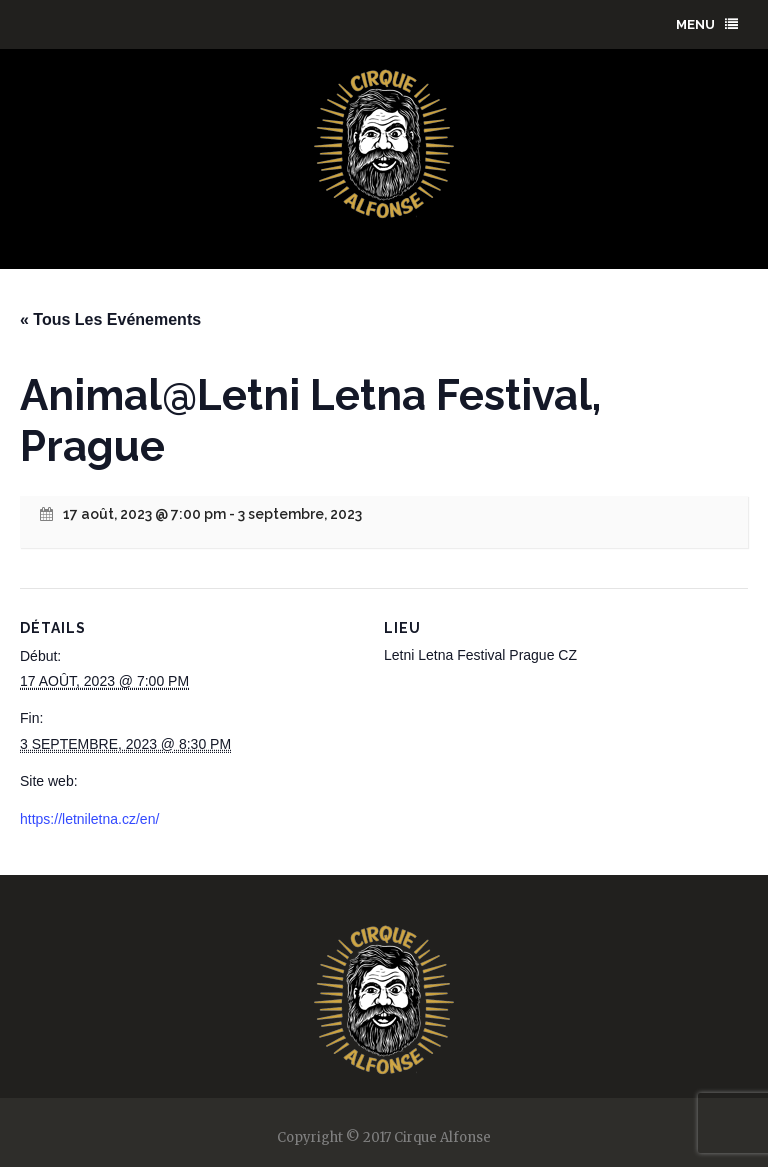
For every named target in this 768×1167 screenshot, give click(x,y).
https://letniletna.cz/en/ (89, 819)
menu (707, 24)
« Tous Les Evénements (110, 319)
